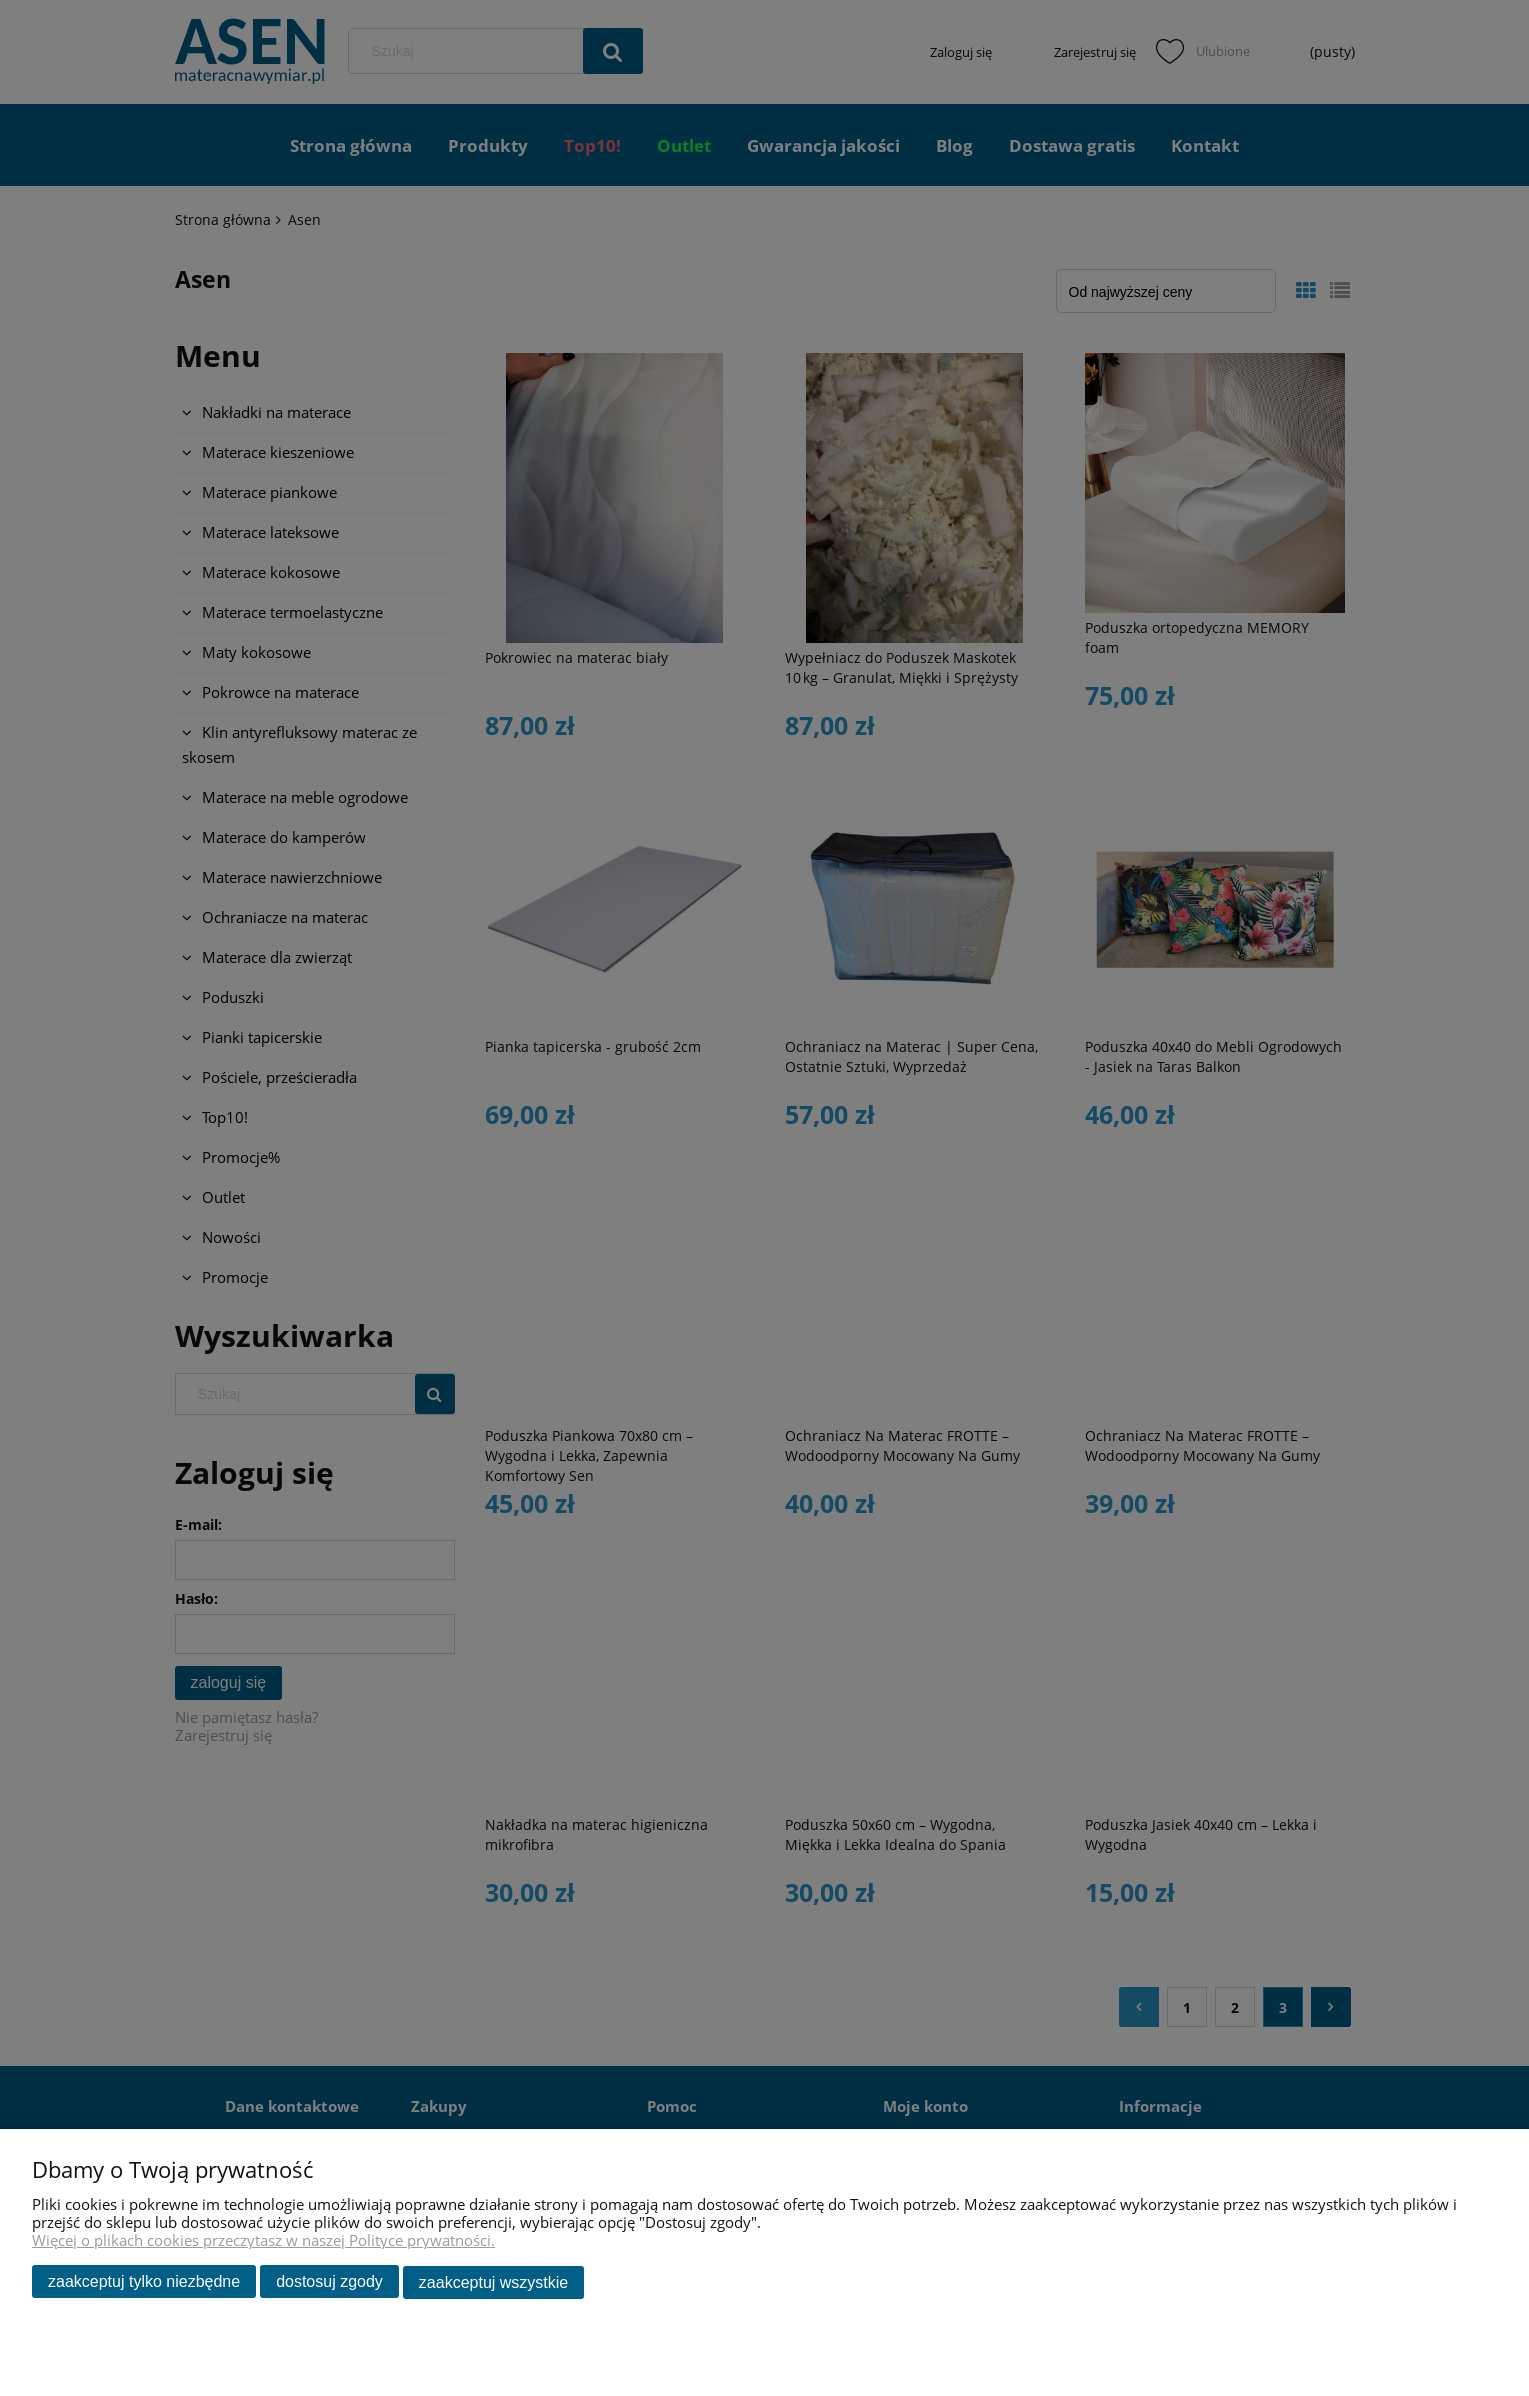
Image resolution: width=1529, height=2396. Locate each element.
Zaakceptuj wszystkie (493, 2282)
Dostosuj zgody (329, 2282)
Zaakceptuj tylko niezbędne (144, 2282)
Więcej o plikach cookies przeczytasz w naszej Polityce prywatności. (263, 2241)
